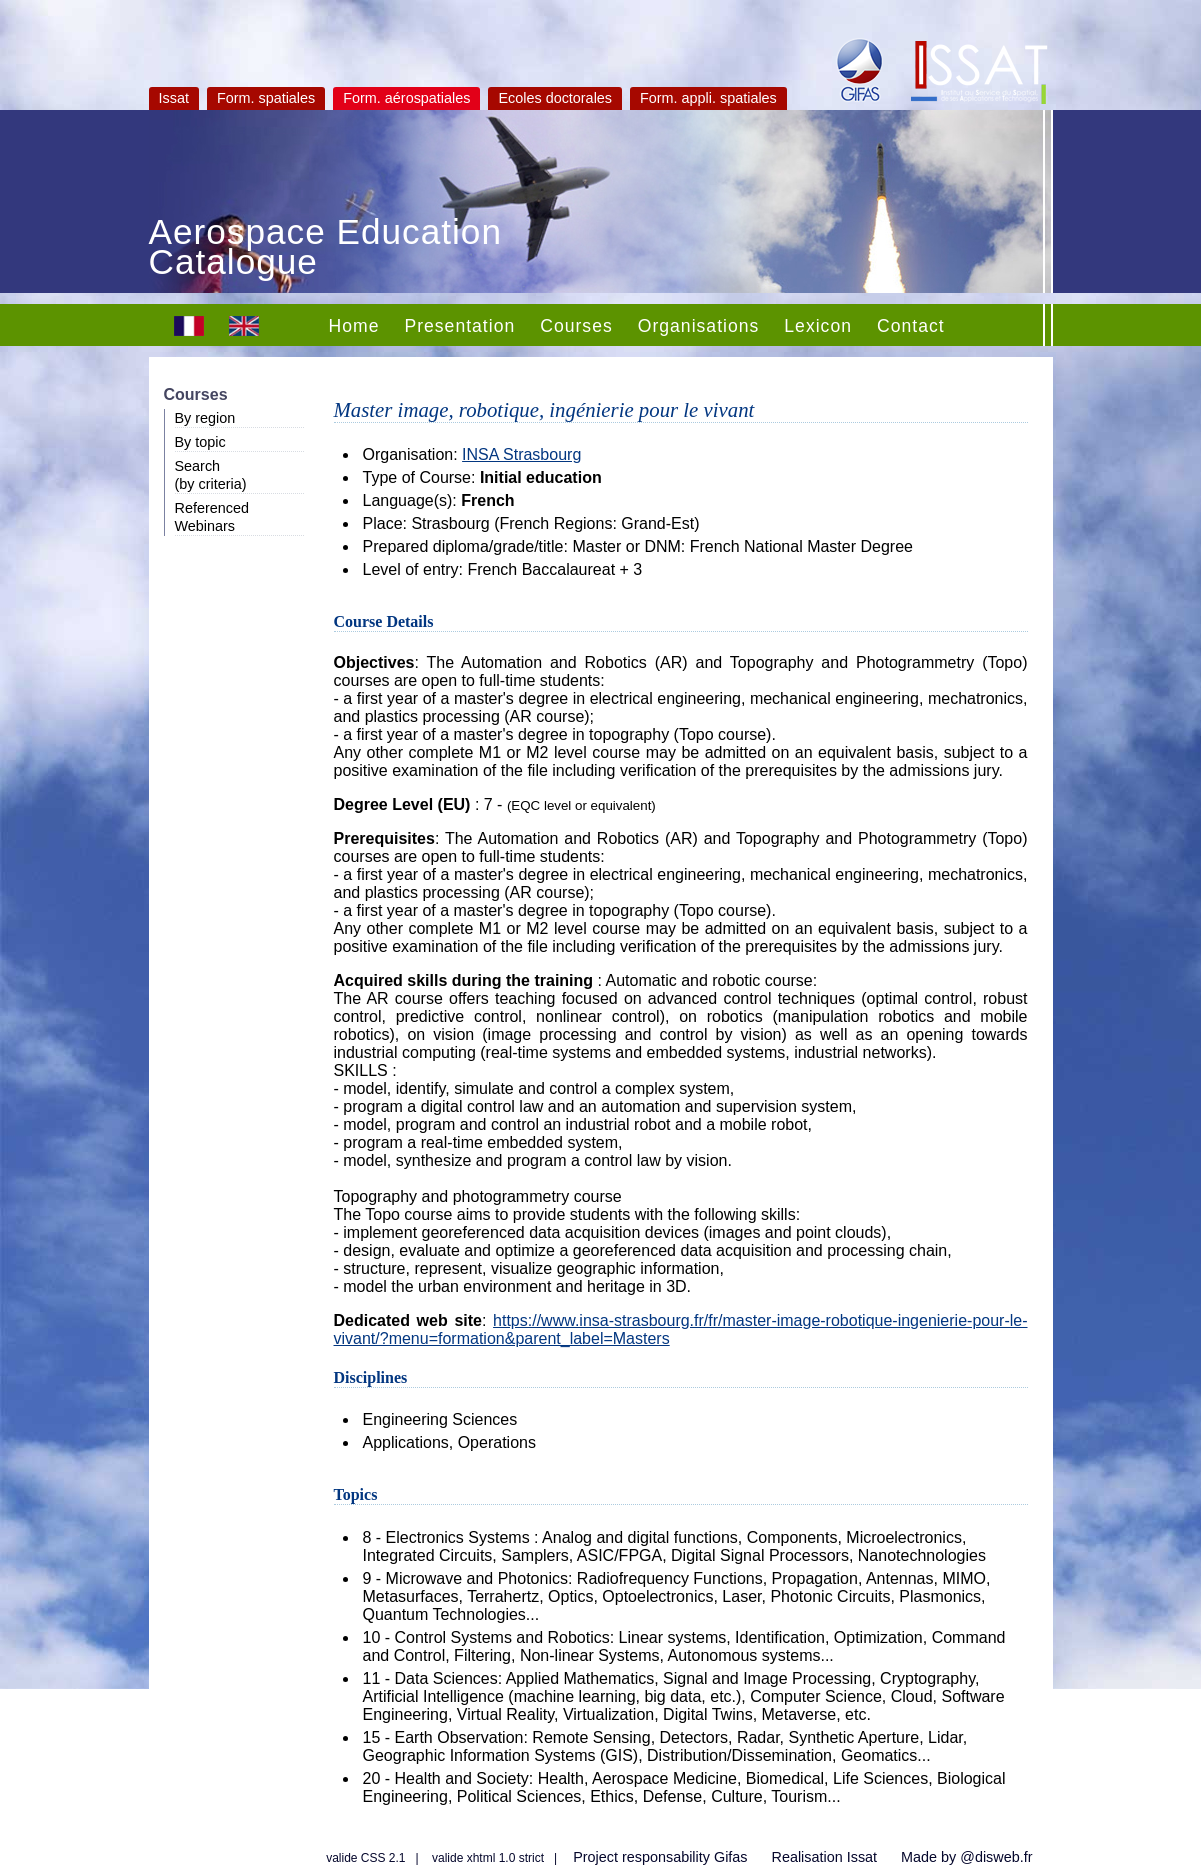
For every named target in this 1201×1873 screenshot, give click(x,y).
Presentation (459, 326)
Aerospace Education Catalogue (326, 249)
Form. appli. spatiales (708, 98)
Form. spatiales (266, 98)
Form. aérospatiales (406, 98)
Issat (174, 98)
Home (354, 326)
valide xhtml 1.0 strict (488, 1858)
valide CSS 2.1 (365, 1858)
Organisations (699, 326)
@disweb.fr (996, 1857)
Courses (576, 326)
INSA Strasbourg (521, 454)
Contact (911, 326)
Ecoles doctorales (555, 98)
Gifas (731, 1857)
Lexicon (818, 326)
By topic (200, 442)
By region (205, 418)
